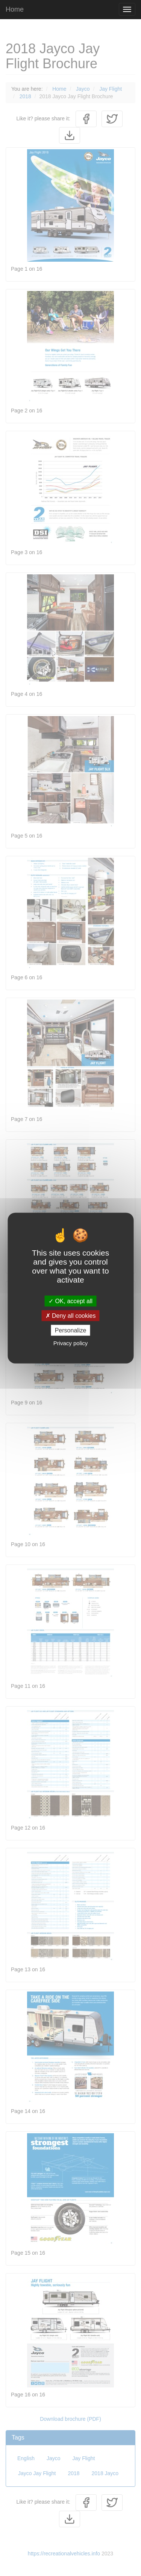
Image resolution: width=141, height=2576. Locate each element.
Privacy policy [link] (70, 1343)
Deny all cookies (70, 1315)
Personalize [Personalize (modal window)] (70, 1330)
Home (15, 9)
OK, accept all (70, 1301)
